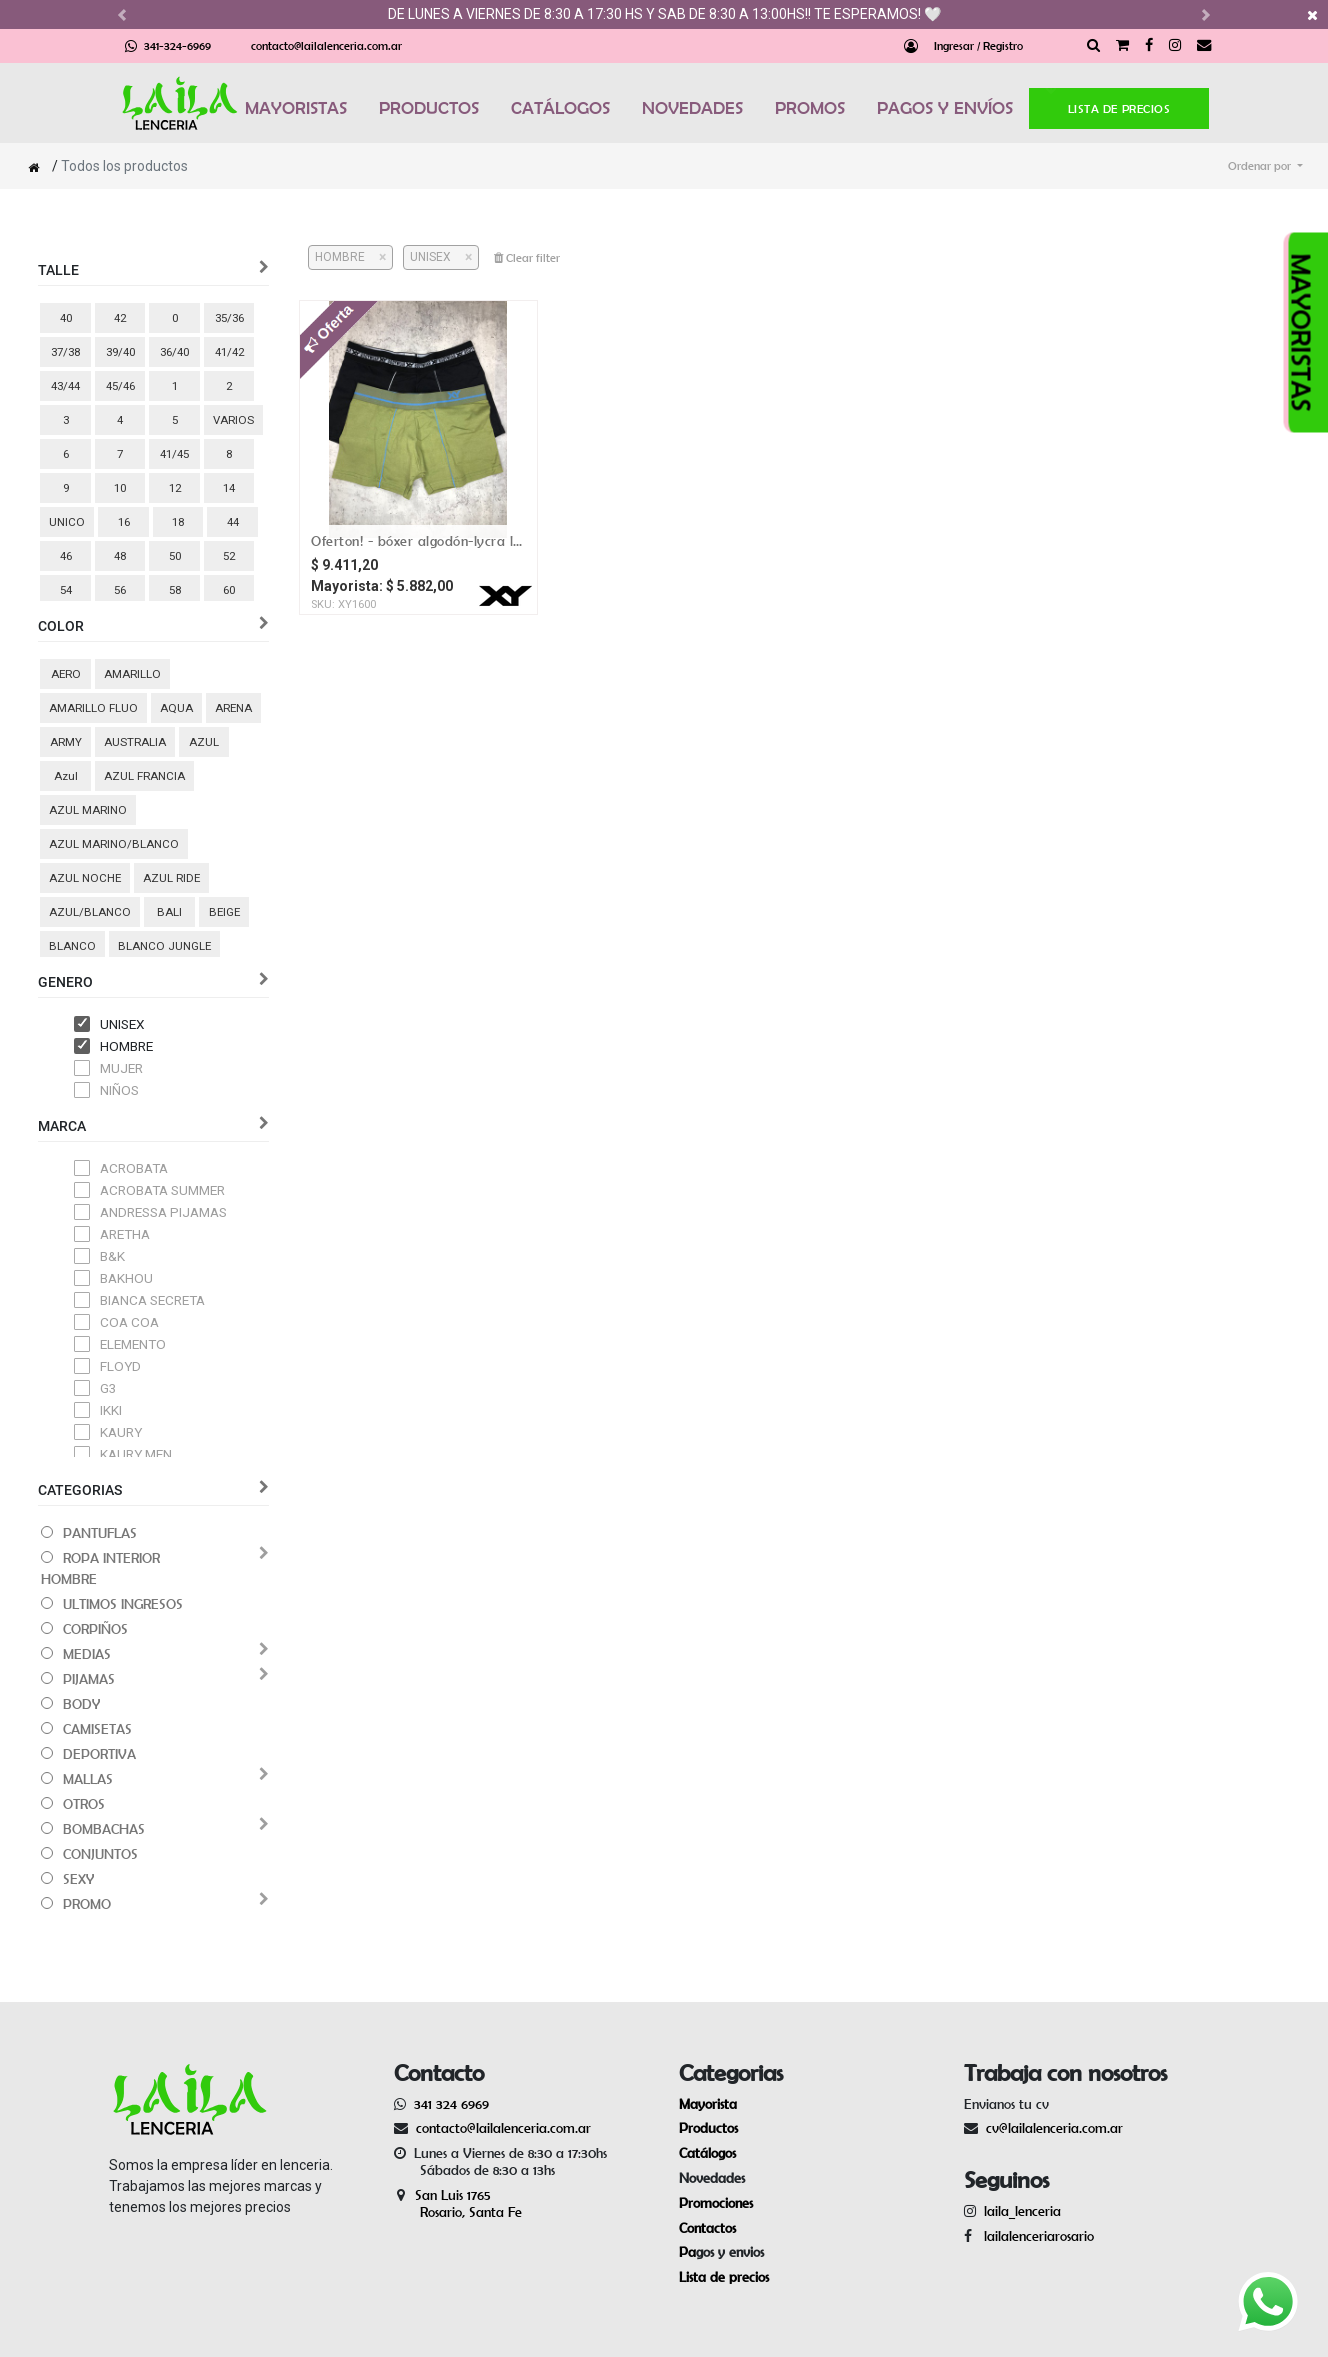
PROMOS (810, 108)
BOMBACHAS (104, 1829)
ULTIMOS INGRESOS (123, 1604)
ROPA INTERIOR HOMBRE (100, 1568)
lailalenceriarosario (1035, 2236)
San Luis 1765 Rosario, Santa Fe (458, 2203)
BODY (81, 1704)
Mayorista (708, 2104)
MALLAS (88, 1779)
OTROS (84, 1804)
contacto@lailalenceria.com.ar (326, 45)
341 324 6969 (451, 2104)
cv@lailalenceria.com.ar (1054, 2128)
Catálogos (707, 2153)
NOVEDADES (692, 108)
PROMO (87, 1904)
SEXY (78, 1879)
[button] (1265, 166)
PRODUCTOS (429, 108)
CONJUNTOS (100, 1854)
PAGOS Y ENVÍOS (945, 108)
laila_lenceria (1022, 2211)
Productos (708, 2128)
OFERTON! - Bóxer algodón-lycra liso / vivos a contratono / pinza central (417, 541)
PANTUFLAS (100, 1533)
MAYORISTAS (296, 108)
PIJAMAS (89, 1679)
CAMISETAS (97, 1729)
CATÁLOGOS (560, 108)
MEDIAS (87, 1654)
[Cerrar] (375, 257)
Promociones (716, 2203)
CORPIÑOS (95, 1629)
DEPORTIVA (99, 1754)
